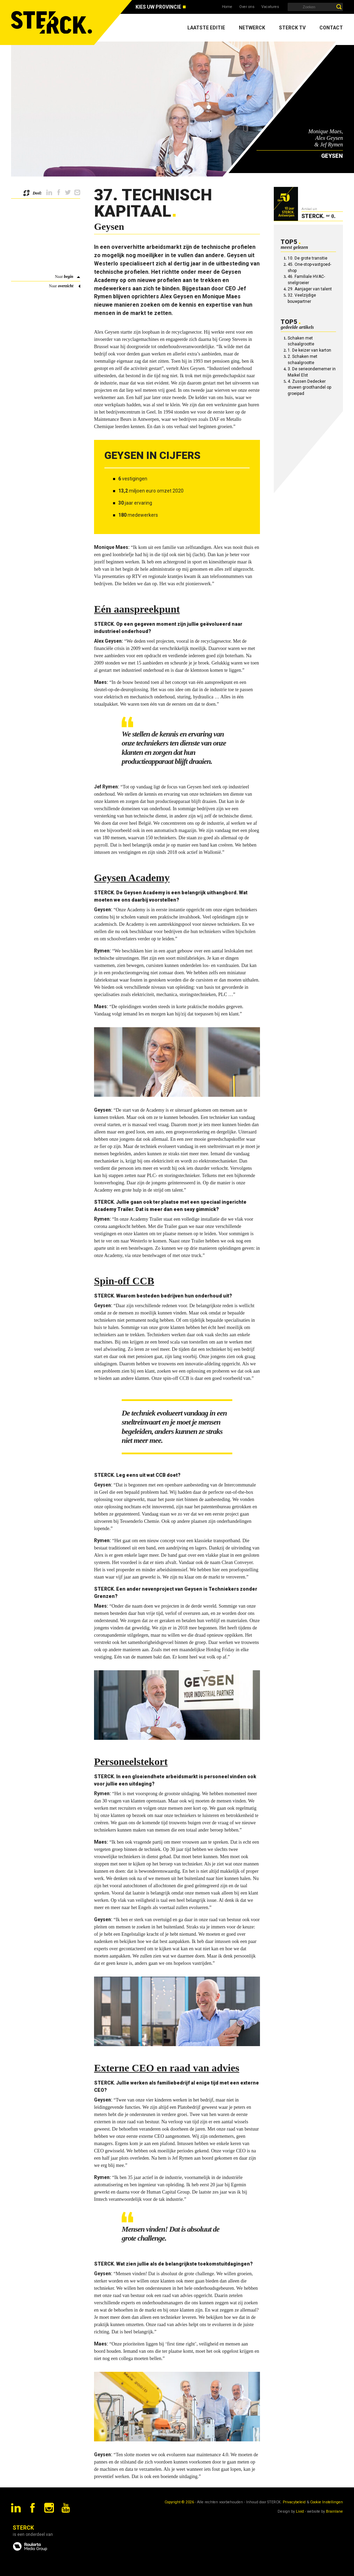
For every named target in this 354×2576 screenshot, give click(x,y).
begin (68, 276)
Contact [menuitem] (331, 27)
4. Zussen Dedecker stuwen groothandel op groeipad (309, 387)
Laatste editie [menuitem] (206, 27)
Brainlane (334, 2511)
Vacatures (270, 6)
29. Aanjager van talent (310, 289)
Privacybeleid (294, 2502)
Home (227, 6)
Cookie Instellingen (326, 2502)
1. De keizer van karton (309, 350)
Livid (300, 2511)
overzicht (65, 285)
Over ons (246, 6)
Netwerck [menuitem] (252, 27)
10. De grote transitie (307, 258)
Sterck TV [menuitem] (292, 27)
